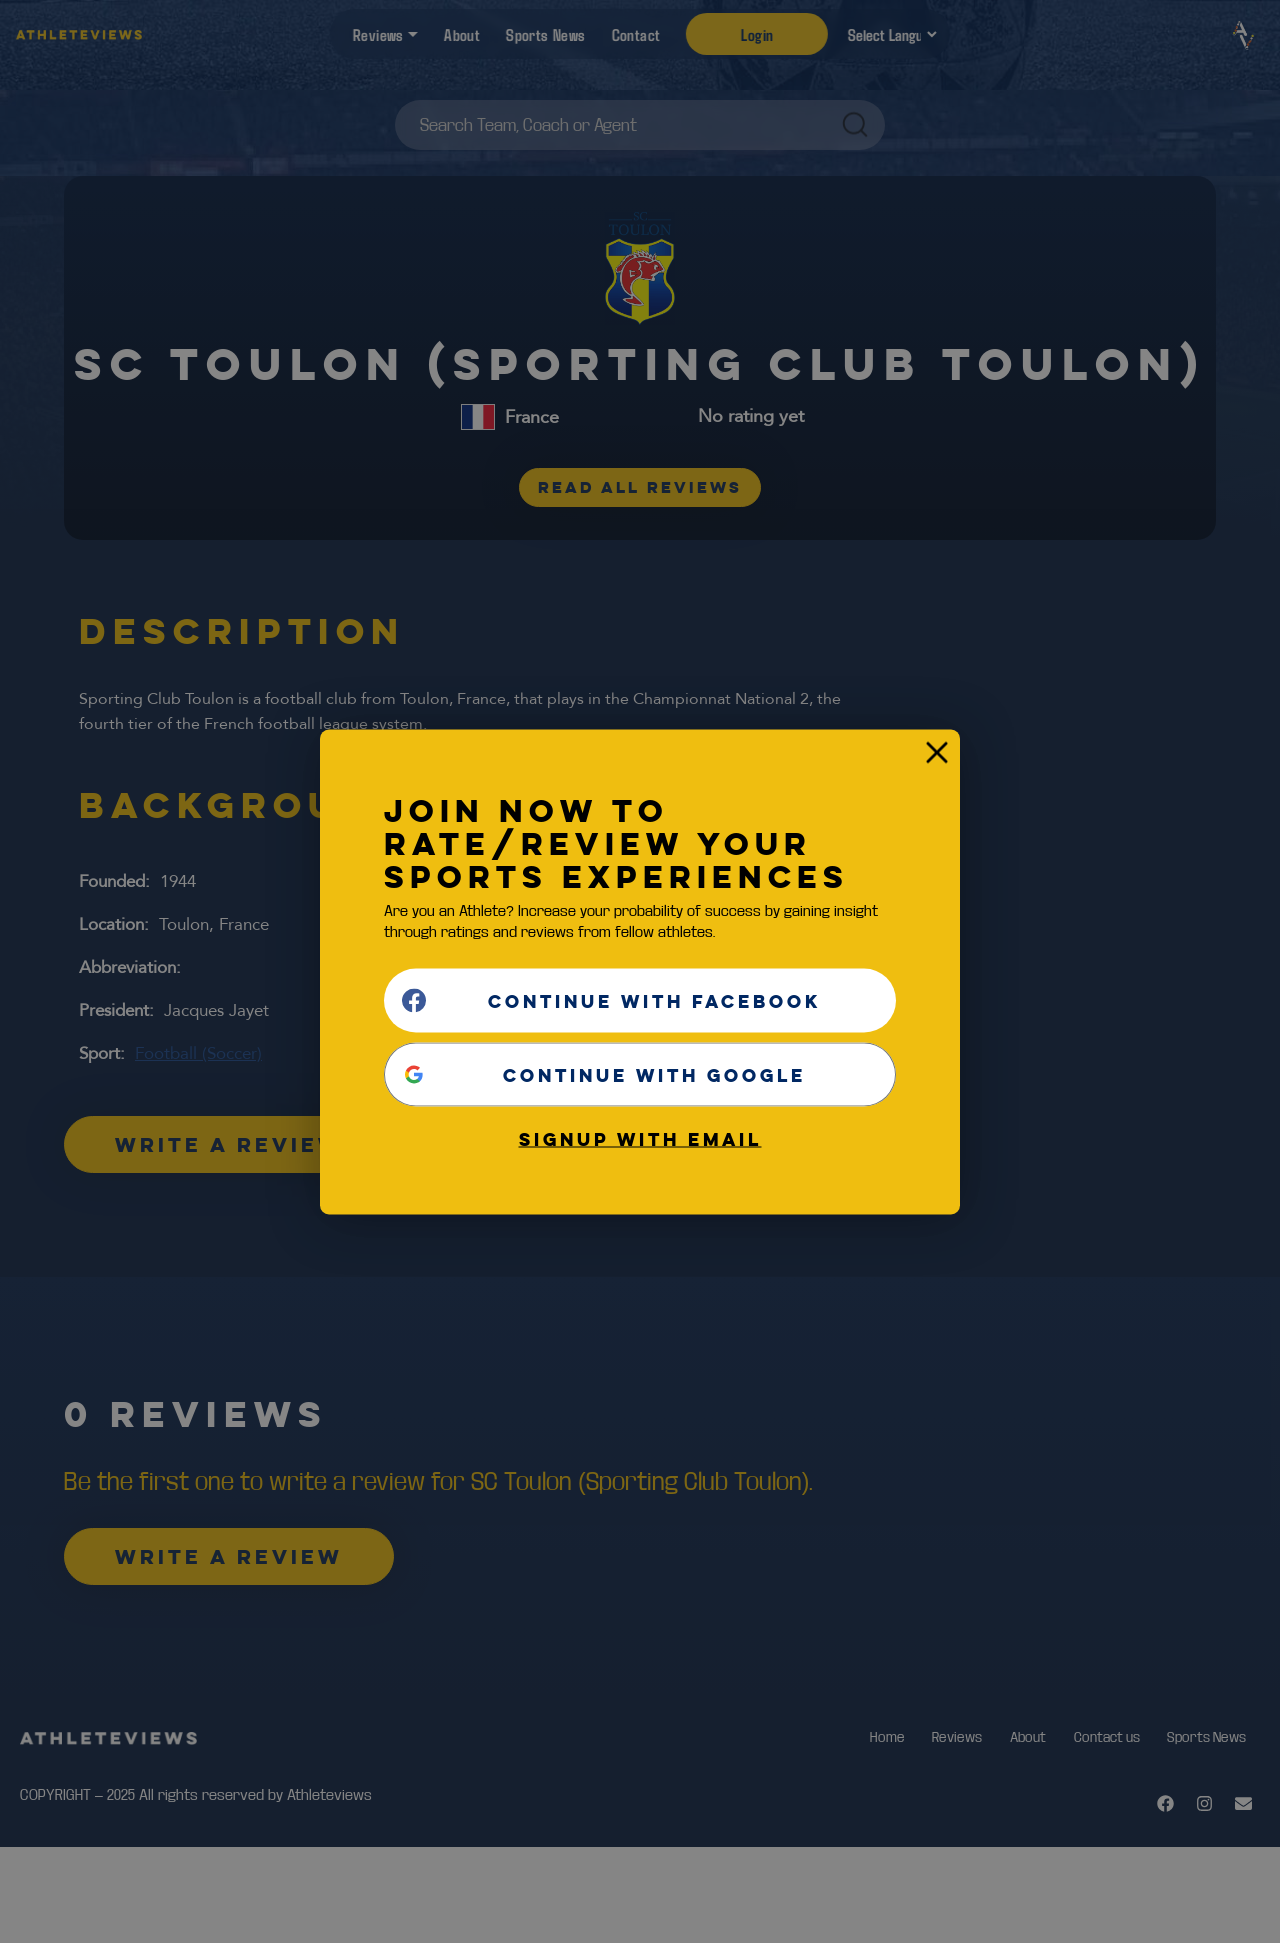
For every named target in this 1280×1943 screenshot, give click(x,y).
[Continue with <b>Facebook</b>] (640, 1000)
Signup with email (640, 1138)
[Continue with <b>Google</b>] (640, 1074)
